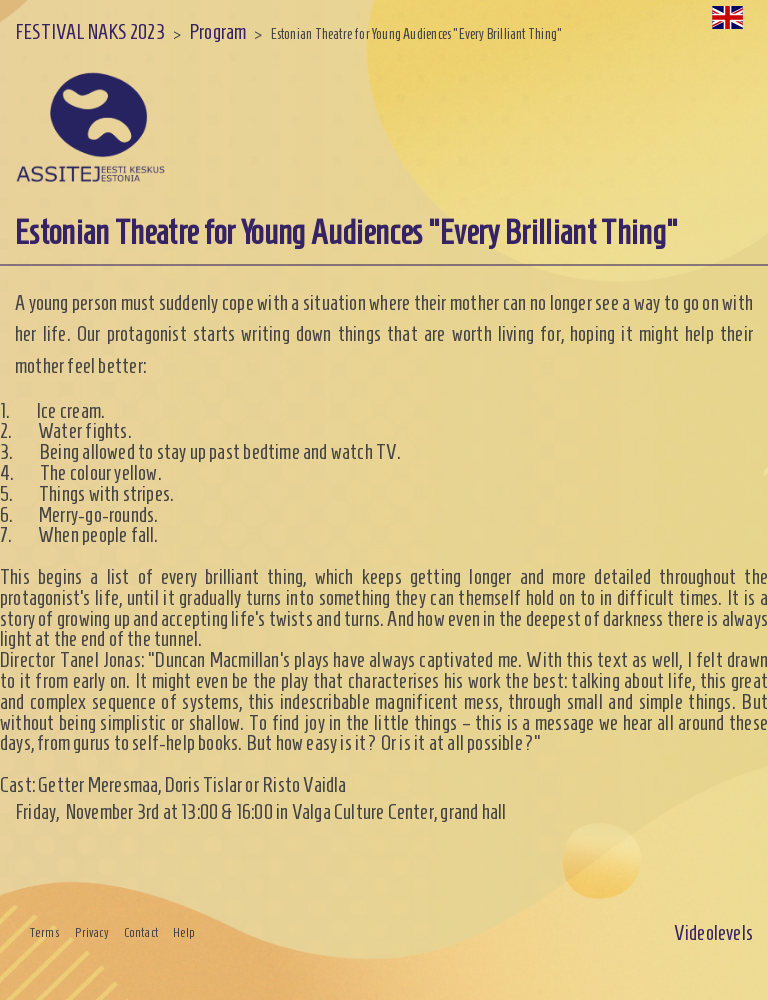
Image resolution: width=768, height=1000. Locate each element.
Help (184, 933)
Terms (45, 933)
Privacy (92, 933)
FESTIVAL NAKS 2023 (90, 31)
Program (217, 31)
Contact (141, 933)
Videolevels (713, 932)
